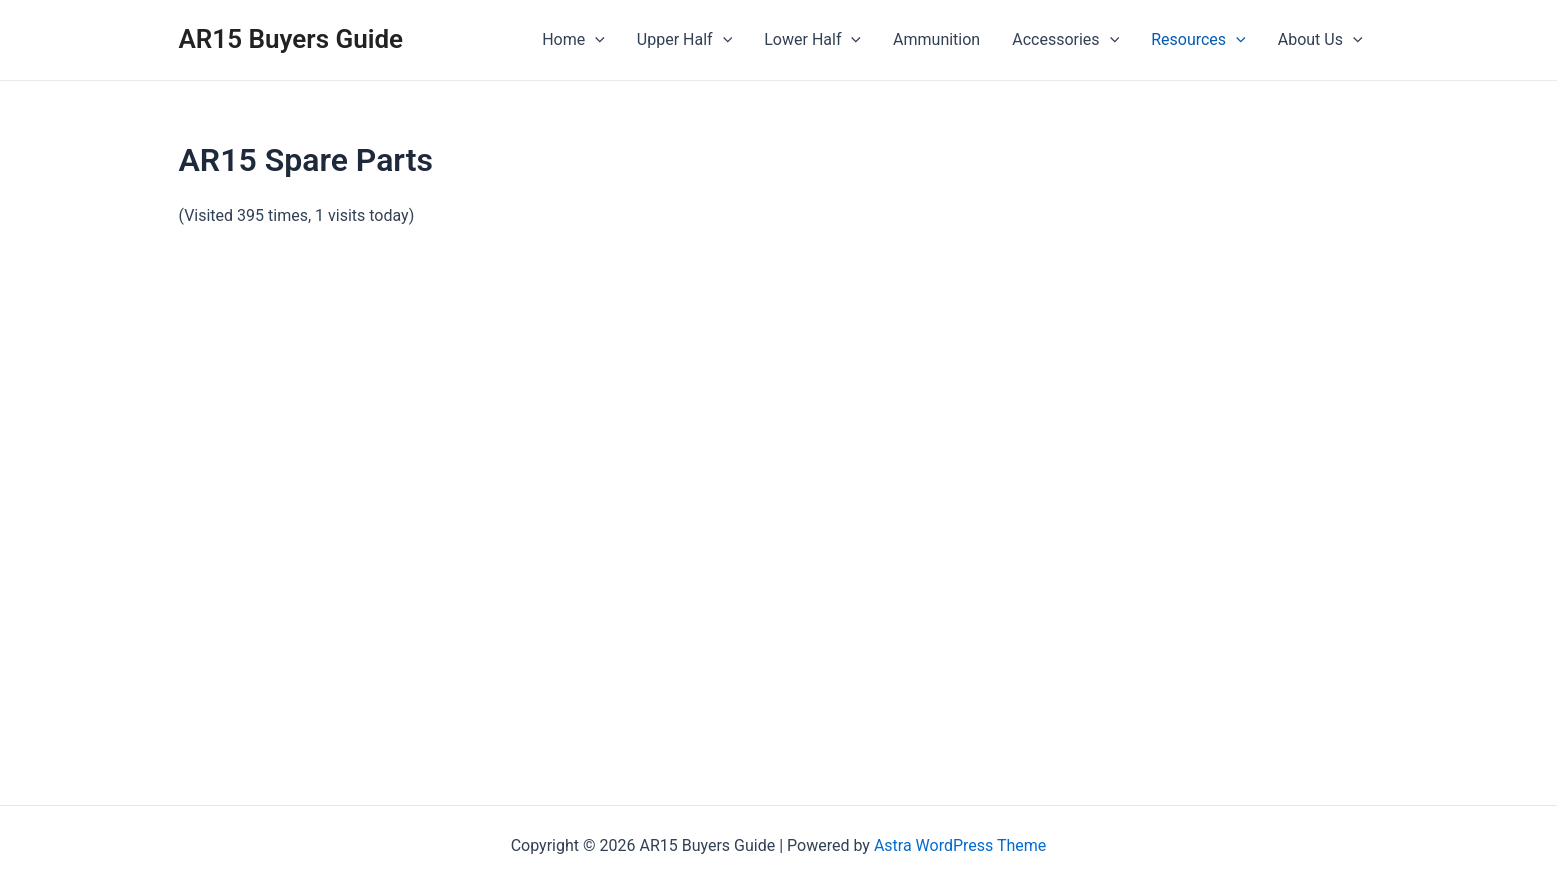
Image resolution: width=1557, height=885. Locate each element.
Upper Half (684, 40)
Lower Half (812, 40)
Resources (1198, 40)
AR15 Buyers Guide (291, 39)
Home (573, 40)
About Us (1320, 40)
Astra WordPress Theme (960, 845)
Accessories (1065, 40)
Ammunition (936, 39)
